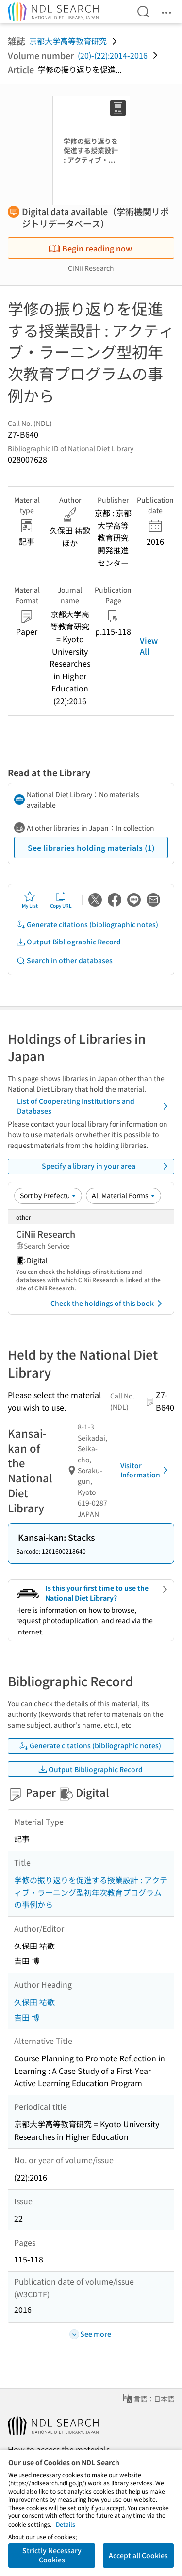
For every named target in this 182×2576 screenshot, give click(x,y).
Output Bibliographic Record (68, 942)
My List (30, 900)
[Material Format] (123, 1195)
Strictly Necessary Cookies (52, 2555)
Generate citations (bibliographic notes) (87, 924)
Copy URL (61, 900)
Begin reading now (90, 248)
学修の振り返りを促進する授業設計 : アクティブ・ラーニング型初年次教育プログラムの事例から (90, 1892)
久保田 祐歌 (34, 2002)
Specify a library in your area (106, 1166)
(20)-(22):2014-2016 (113, 55)
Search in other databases (64, 961)
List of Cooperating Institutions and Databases (94, 1105)
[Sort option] (48, 1195)
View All (149, 645)
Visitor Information (145, 1470)
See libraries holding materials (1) (91, 847)
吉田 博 (26, 2017)
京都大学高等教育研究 (68, 41)
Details (65, 2524)
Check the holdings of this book (107, 1303)
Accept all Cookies (138, 2555)
